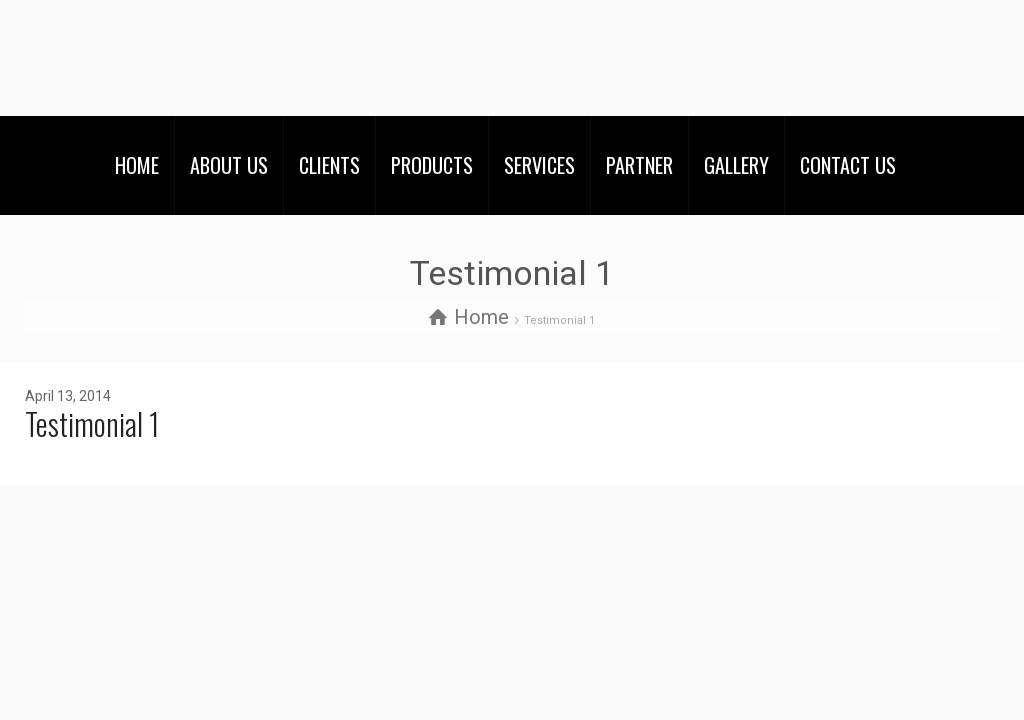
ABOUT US (229, 165)
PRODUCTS (432, 165)
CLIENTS (329, 165)
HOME (137, 165)
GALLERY (736, 165)
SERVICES (539, 165)
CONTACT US (848, 165)
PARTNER (639, 165)
